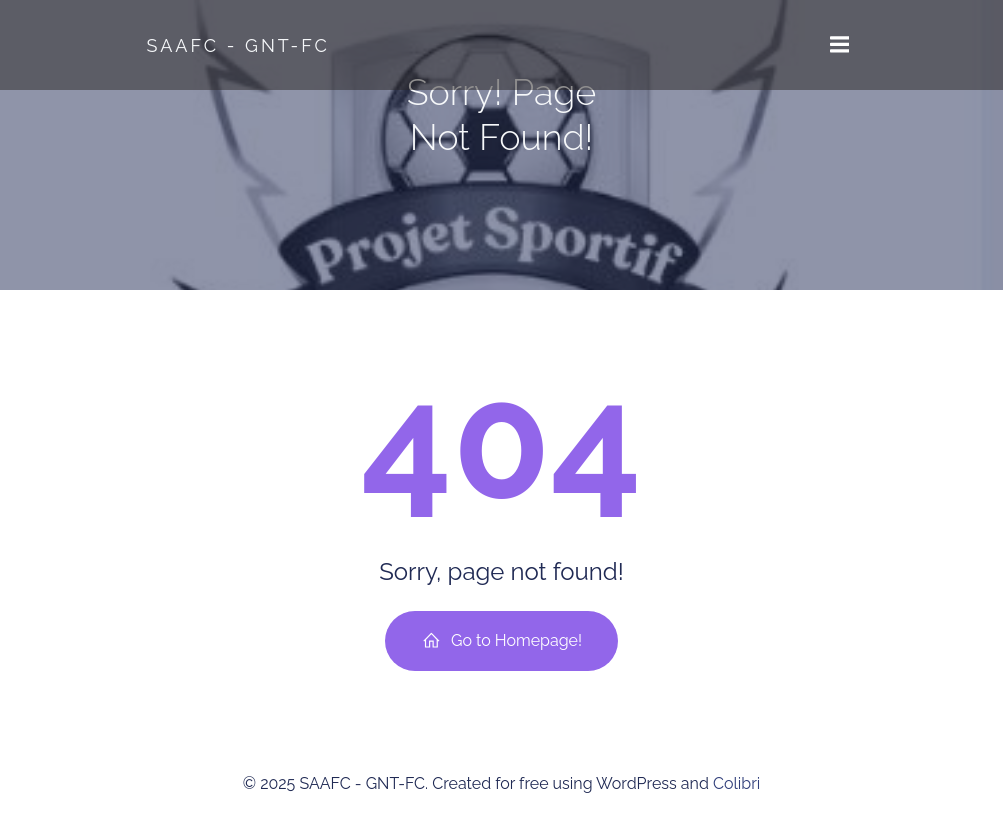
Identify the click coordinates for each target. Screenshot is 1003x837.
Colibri (736, 783)
